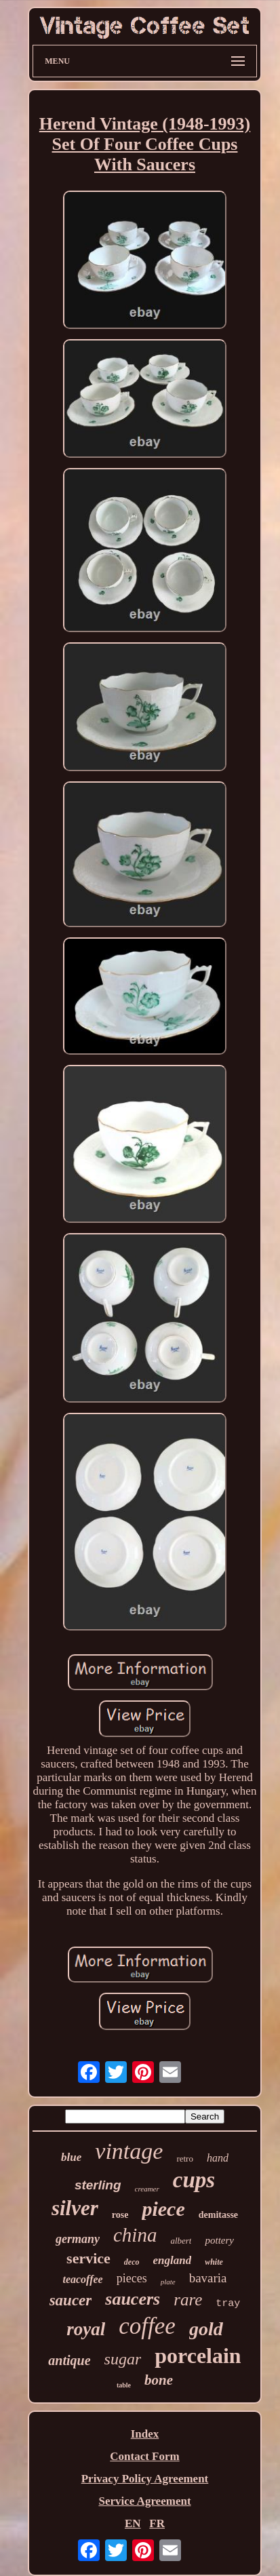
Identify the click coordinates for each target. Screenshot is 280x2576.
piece (163, 2209)
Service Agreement (144, 2501)
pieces (132, 2278)
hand (217, 2158)
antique (69, 2360)
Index (145, 2433)
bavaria (208, 2278)
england (172, 2260)
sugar (123, 2359)
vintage (129, 2151)
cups (194, 2180)
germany (78, 2239)
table (124, 2385)
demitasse (218, 2215)
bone (158, 2380)
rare (188, 2299)
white (214, 2262)
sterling (98, 2185)
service (88, 2258)
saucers (132, 2299)
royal (85, 2329)
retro (184, 2158)
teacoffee (82, 2279)
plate (168, 2282)
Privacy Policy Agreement (145, 2478)
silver (75, 2208)
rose (120, 2215)
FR (157, 2523)
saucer (70, 2300)
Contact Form (144, 2456)
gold (206, 2328)
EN (133, 2523)
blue (71, 2157)
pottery (219, 2240)
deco (132, 2262)
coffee (147, 2326)
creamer (147, 2189)
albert (180, 2241)
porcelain (198, 2355)
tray (228, 2303)
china (135, 2235)
